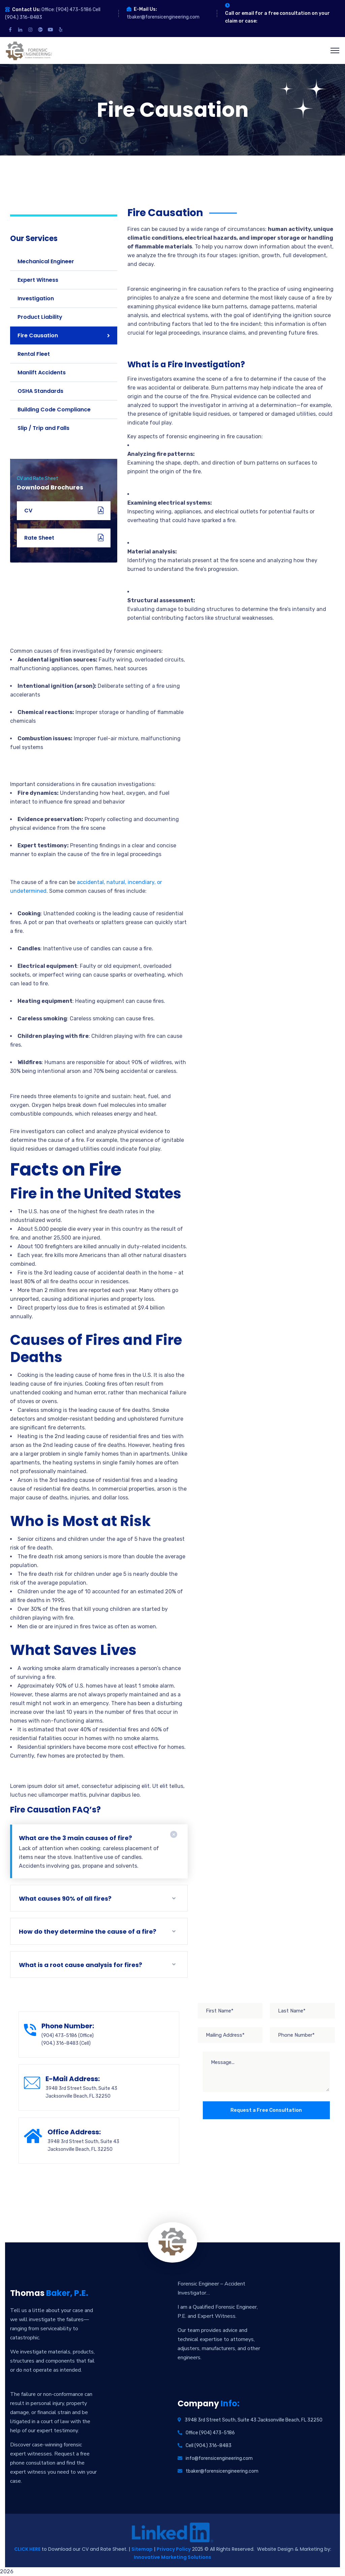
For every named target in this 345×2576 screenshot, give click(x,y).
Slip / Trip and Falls (43, 428)
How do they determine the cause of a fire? (87, 1931)
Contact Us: (26, 9)
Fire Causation (38, 335)
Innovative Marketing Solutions (172, 2557)
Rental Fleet (34, 354)
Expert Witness (38, 280)
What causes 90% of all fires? (65, 1898)
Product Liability (40, 317)
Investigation (36, 298)
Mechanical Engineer (46, 261)
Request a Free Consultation (266, 2110)
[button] (231, 485)
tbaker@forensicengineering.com (163, 17)
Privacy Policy (174, 2549)
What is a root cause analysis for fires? (80, 1965)
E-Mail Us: (145, 9)
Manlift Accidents (42, 372)
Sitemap (142, 2549)
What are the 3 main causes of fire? (75, 1838)
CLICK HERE (27, 2549)
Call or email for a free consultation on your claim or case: (277, 17)
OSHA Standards (40, 391)
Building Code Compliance (54, 409)
